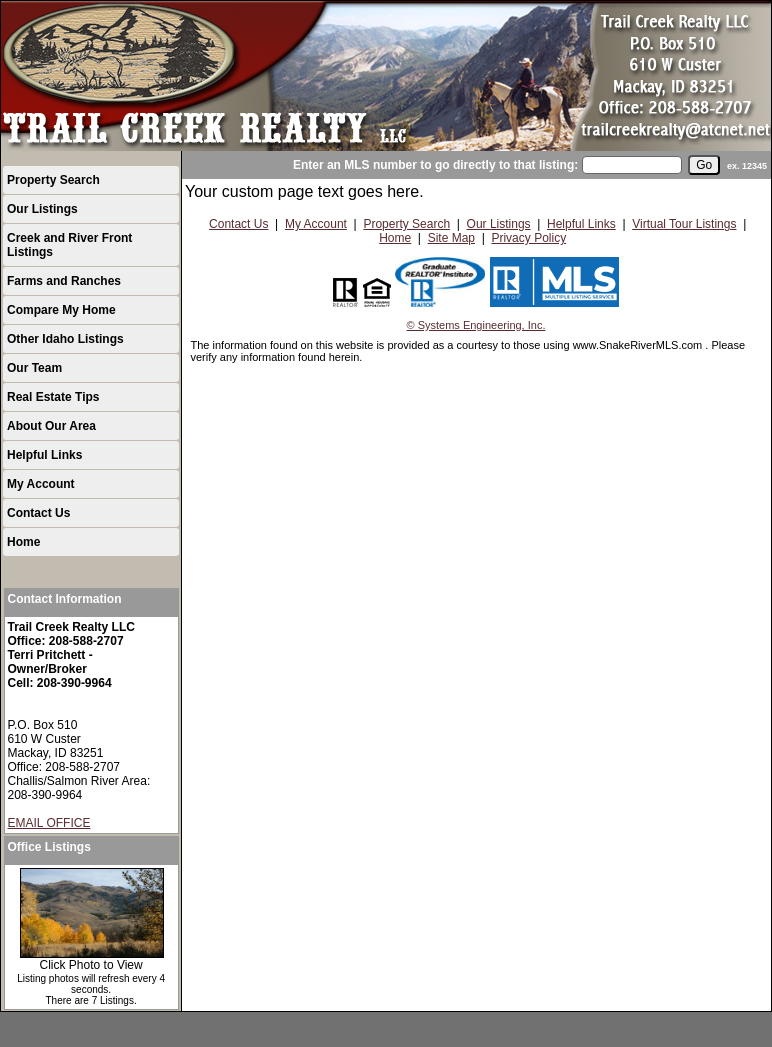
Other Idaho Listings (65, 339)
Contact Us (38, 513)
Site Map (451, 238)
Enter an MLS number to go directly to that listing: (435, 165)
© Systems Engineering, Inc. (476, 325)
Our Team (34, 368)
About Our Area (51, 426)
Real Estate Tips (53, 397)
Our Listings (42, 209)
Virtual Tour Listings (684, 224)
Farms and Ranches (64, 281)
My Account (41, 484)
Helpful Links (44, 455)
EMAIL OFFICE (49, 823)
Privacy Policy (528, 238)
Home (23, 542)
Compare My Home (61, 310)
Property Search (53, 180)
